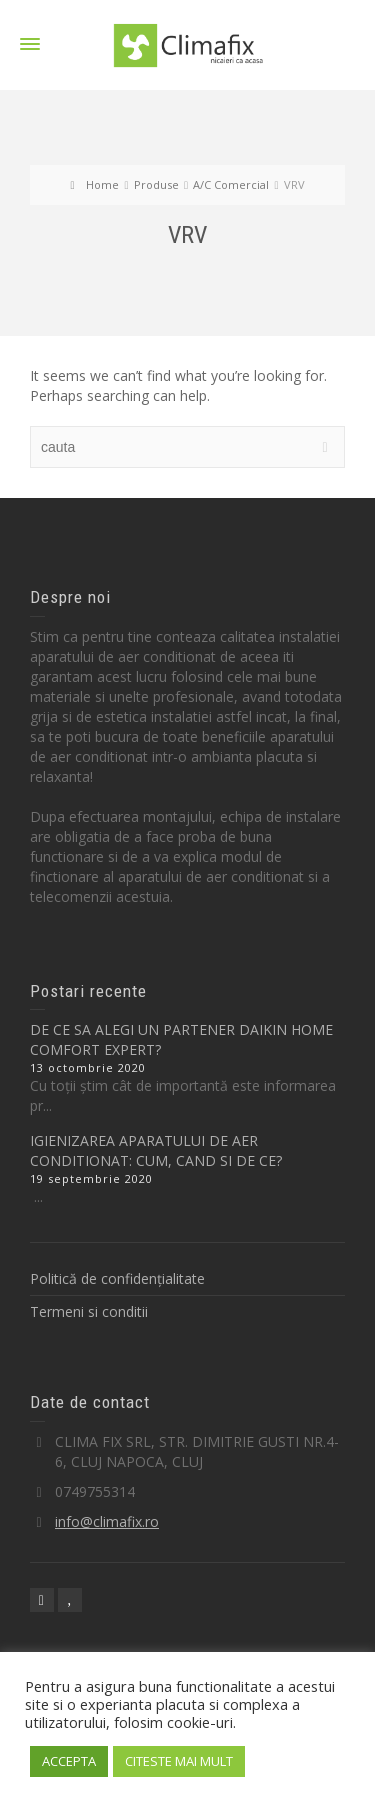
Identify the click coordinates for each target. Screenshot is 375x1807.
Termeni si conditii (89, 1311)
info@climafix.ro (107, 1521)
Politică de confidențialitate (117, 1278)
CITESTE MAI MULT (179, 1761)
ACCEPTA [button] (69, 1761)
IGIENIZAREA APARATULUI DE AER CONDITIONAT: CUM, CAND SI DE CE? (156, 1150)
